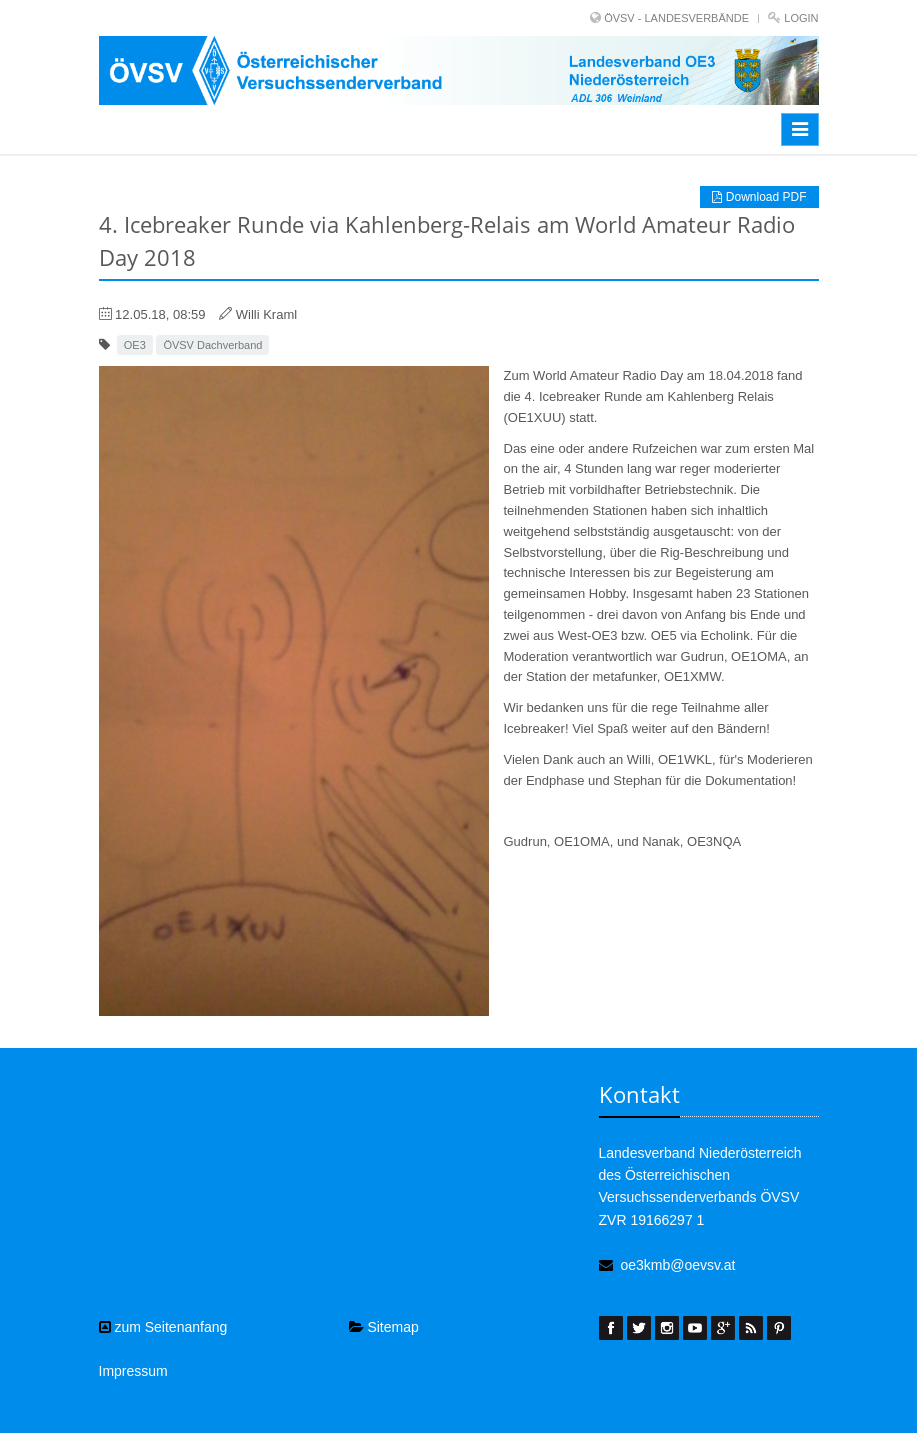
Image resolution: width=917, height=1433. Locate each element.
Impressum (133, 1371)
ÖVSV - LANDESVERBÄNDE (676, 18)
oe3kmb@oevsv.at (677, 1265)
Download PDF (759, 197)
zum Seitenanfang (163, 1327)
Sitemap (384, 1327)
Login (801, 18)
